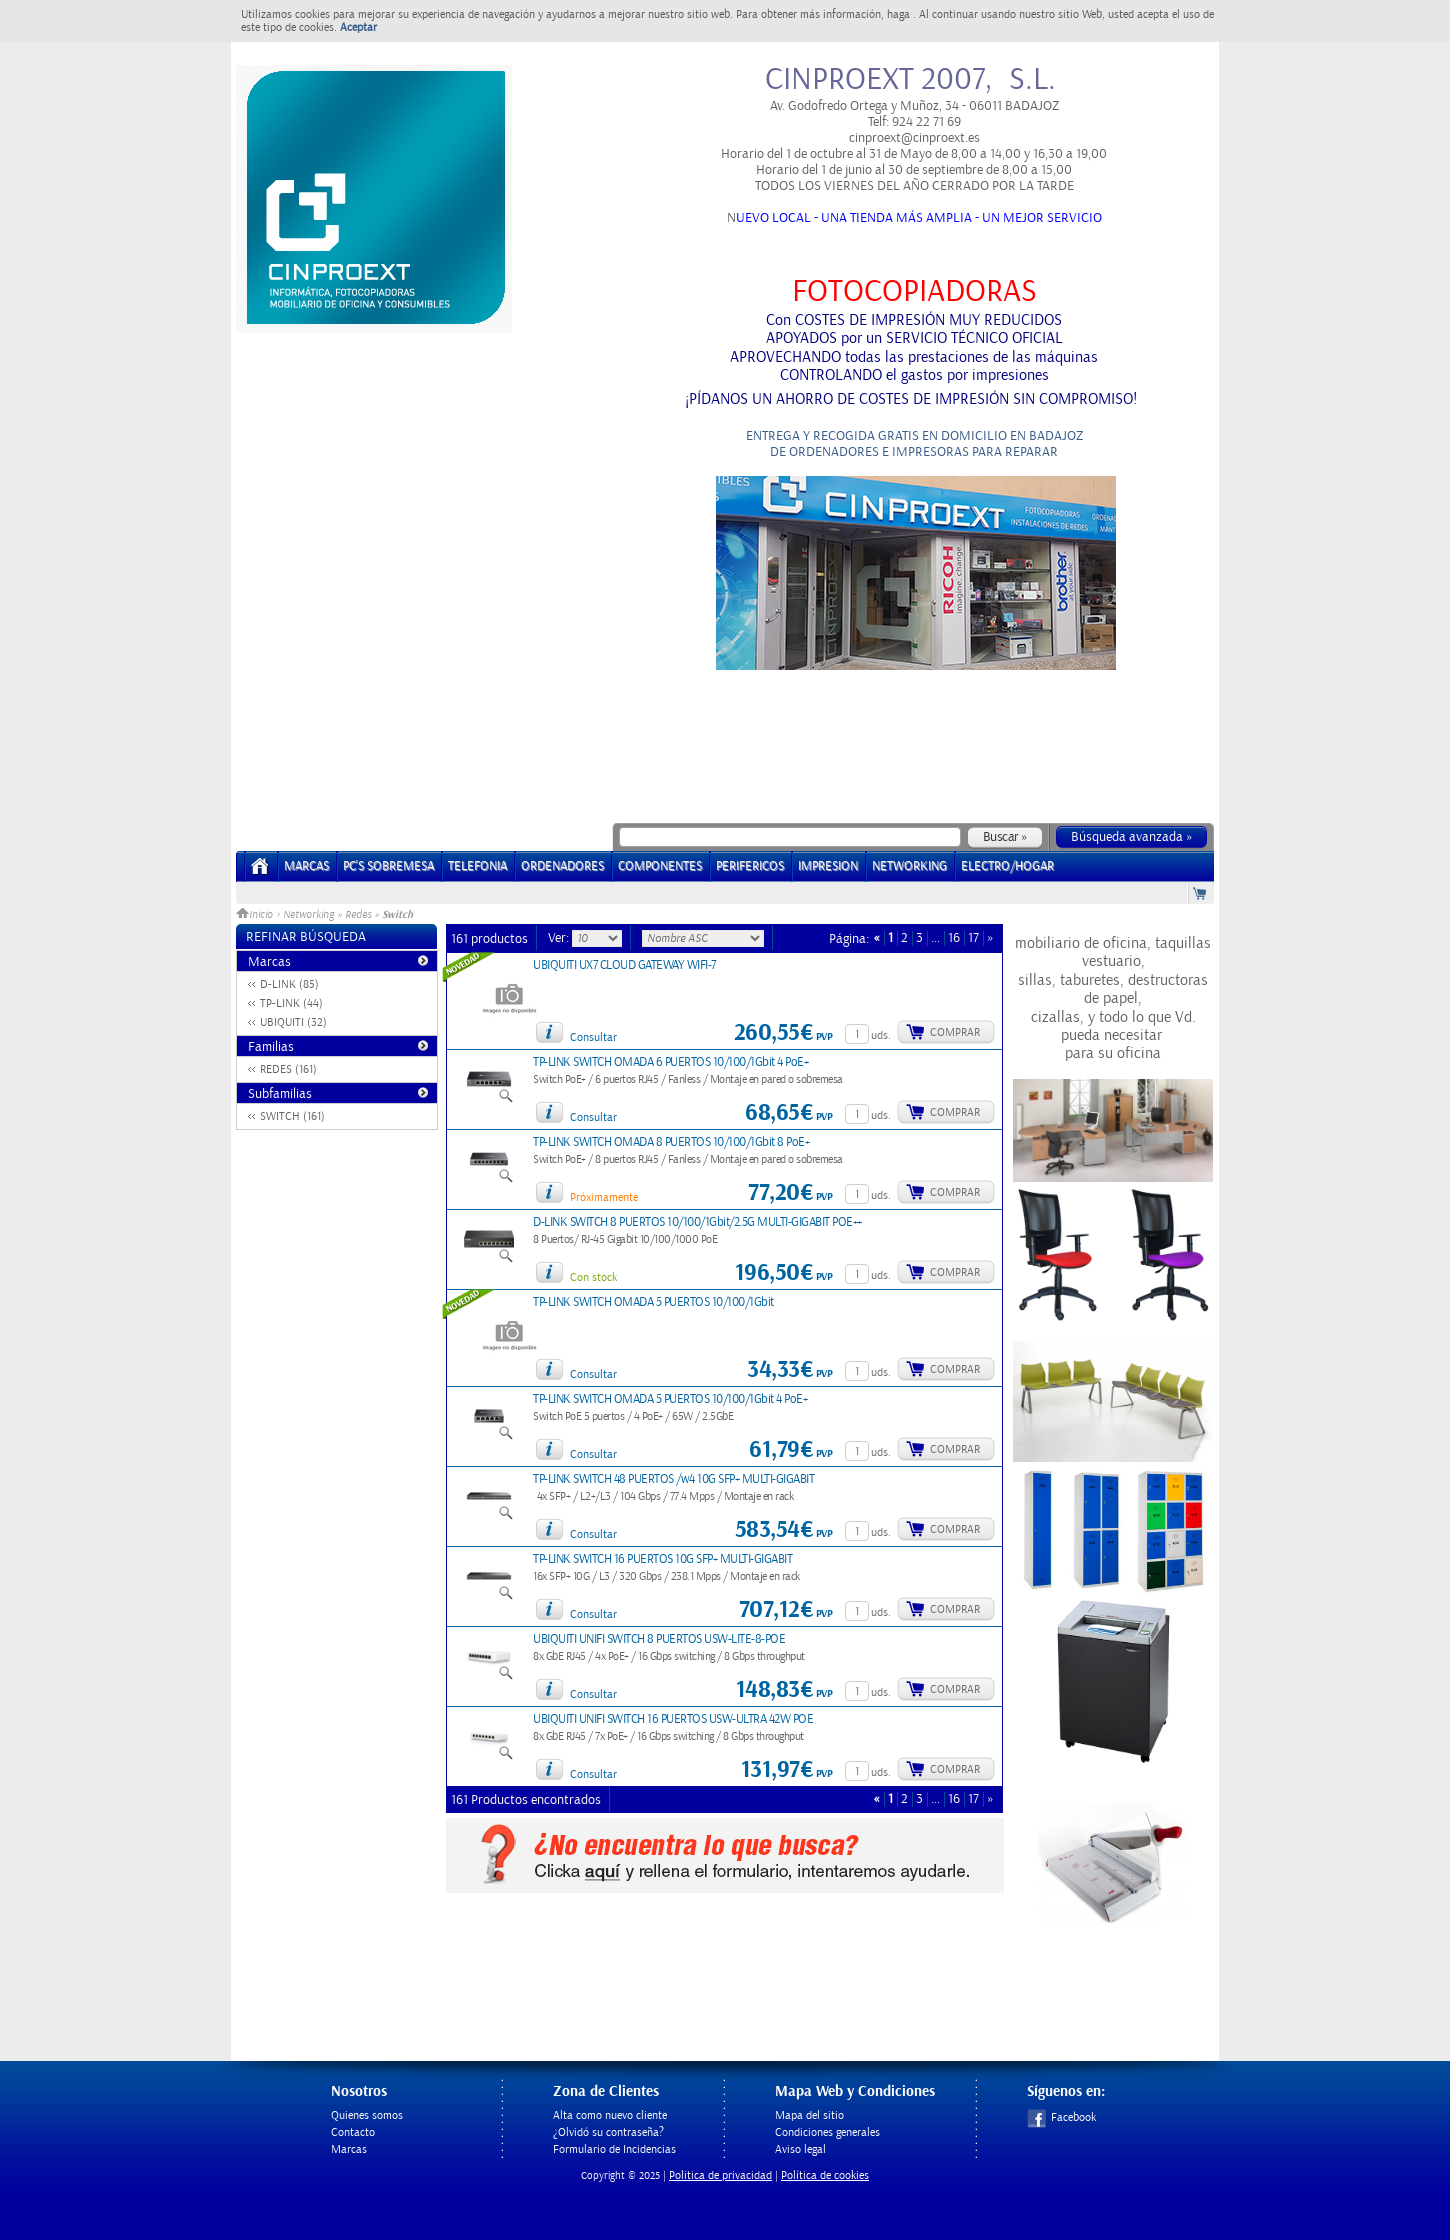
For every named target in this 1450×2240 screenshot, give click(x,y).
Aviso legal (800, 2149)
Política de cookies (825, 2175)
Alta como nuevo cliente (610, 2115)
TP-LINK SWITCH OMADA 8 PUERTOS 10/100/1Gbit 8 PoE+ (671, 1142)
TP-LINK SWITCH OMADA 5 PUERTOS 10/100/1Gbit (653, 1302)
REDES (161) (288, 1069)
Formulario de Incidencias (614, 2149)
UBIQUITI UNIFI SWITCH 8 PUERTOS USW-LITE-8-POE (659, 1639)
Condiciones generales (827, 2132)
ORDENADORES (562, 866)
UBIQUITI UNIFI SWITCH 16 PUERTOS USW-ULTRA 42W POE (673, 1719)
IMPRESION (828, 866)
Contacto (353, 2132)
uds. (881, 1035)
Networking (308, 915)
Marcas (306, 866)
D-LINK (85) (289, 984)
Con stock (593, 1277)
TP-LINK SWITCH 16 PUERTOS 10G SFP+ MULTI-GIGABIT (662, 1559)
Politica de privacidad (720, 2175)
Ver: (560, 938)
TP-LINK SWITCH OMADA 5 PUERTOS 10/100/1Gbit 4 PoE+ (670, 1399)
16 (954, 938)
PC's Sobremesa (388, 866)
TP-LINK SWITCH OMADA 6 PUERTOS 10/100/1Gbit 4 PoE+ (670, 1062)
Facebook (1061, 2117)
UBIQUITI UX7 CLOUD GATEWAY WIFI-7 (624, 965)
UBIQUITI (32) (293, 1022)
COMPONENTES (660, 866)
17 (973, 938)
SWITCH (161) (292, 1116)
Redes (358, 915)
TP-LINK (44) (291, 1003)
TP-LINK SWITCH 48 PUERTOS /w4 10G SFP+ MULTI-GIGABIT (673, 1479)
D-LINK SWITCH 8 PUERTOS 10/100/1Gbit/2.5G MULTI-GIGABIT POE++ (697, 1222)
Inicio (256, 915)
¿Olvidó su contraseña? (608, 2132)
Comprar (955, 1032)
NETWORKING (909, 866)
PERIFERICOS (750, 866)
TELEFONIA (477, 866)
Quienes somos (367, 2115)
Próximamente (604, 1197)
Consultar (593, 1037)
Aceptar (358, 27)
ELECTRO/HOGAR (1007, 866)
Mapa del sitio (809, 2115)
